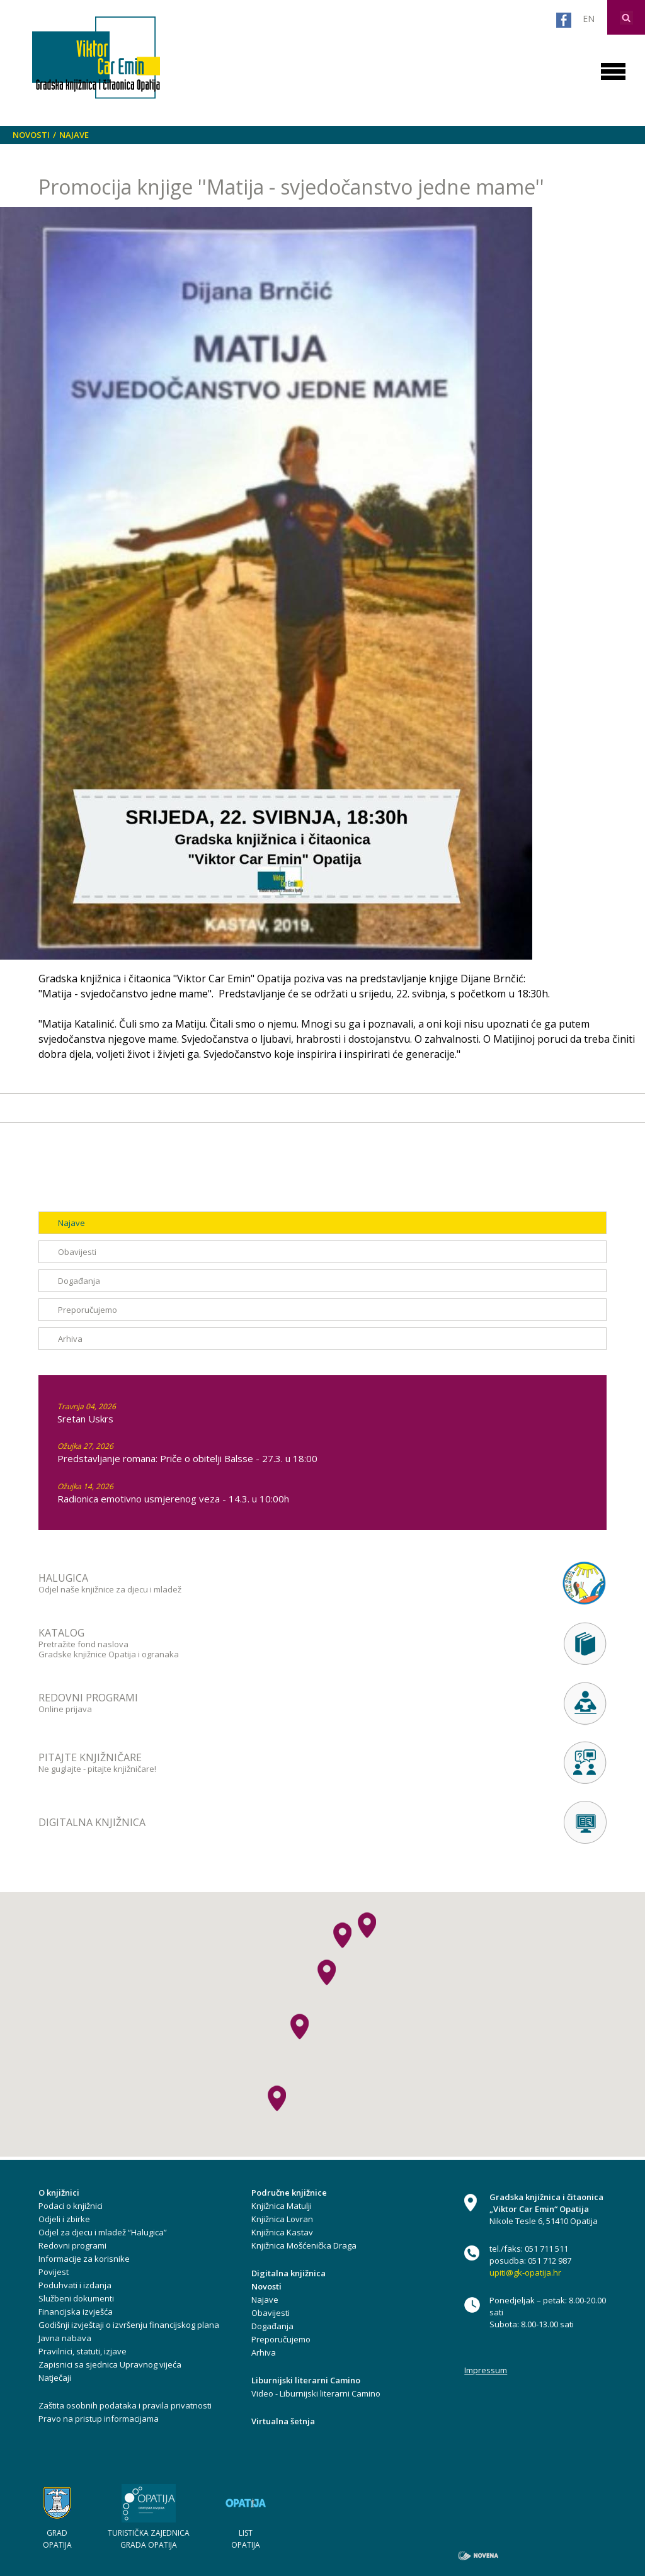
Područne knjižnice (289, 2192)
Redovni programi (72, 2245)
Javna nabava (64, 2338)
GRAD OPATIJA (57, 2539)
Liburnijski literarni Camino (305, 2380)
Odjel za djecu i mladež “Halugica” (102, 2232)
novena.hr (478, 2555)
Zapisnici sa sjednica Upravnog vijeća (109, 2364)
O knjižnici (58, 2192)
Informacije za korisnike (84, 2258)
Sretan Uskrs (85, 1418)
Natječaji (54, 2377)
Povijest (53, 2272)
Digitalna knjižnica (288, 2273)
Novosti (31, 134)
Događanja (79, 1280)
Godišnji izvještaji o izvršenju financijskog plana (128, 2324)
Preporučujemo (87, 1309)
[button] (326, 1972)
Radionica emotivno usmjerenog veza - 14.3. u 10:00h (173, 1498)
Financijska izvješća (75, 2311)
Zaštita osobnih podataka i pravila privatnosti (125, 2405)
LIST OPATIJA (245, 2539)
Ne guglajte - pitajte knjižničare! (237, 1762)
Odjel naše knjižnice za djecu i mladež (237, 1583)
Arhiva (70, 1338)
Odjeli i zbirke (64, 2219)
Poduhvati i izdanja (74, 2285)
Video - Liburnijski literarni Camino (315, 2393)
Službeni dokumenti (76, 2298)
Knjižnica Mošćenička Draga (304, 2245)
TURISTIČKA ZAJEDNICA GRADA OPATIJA (149, 2539)
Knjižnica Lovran (282, 2219)
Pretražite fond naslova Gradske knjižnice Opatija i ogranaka (237, 1643)
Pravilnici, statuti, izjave (82, 2351)
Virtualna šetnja (283, 2421)
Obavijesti (77, 1251)
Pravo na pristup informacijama (98, 2418)
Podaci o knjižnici (70, 2205)
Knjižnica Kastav (282, 2232)
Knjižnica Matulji (281, 2205)
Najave (74, 134)
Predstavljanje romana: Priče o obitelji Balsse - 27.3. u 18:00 (187, 1458)
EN (589, 19)
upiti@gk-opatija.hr (525, 2272)
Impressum (485, 2370)
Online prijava (237, 1703)
